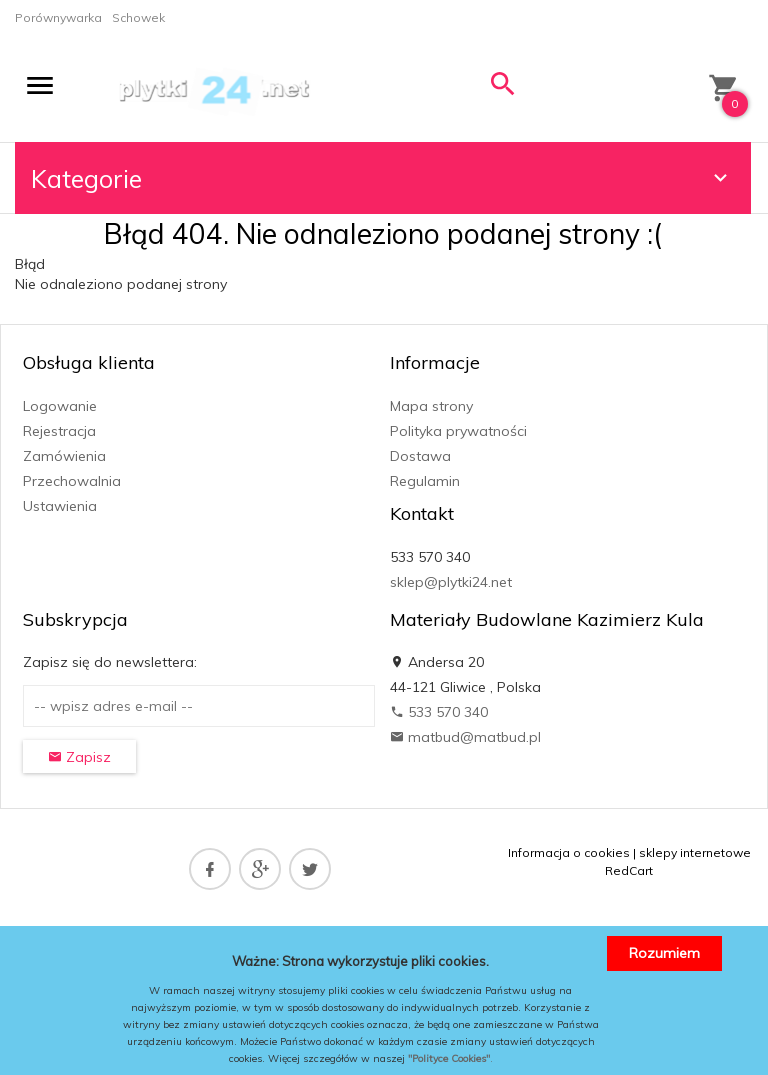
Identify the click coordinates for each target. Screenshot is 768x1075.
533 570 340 (439, 712)
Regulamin (425, 481)
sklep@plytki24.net (451, 582)
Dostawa (420, 456)
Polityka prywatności (458, 431)
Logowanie (60, 406)
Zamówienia (64, 456)
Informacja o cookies (569, 852)
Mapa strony (431, 406)
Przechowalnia (72, 481)
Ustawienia (60, 506)
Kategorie (382, 178)
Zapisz (79, 757)
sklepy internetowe (695, 852)
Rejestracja (59, 431)
